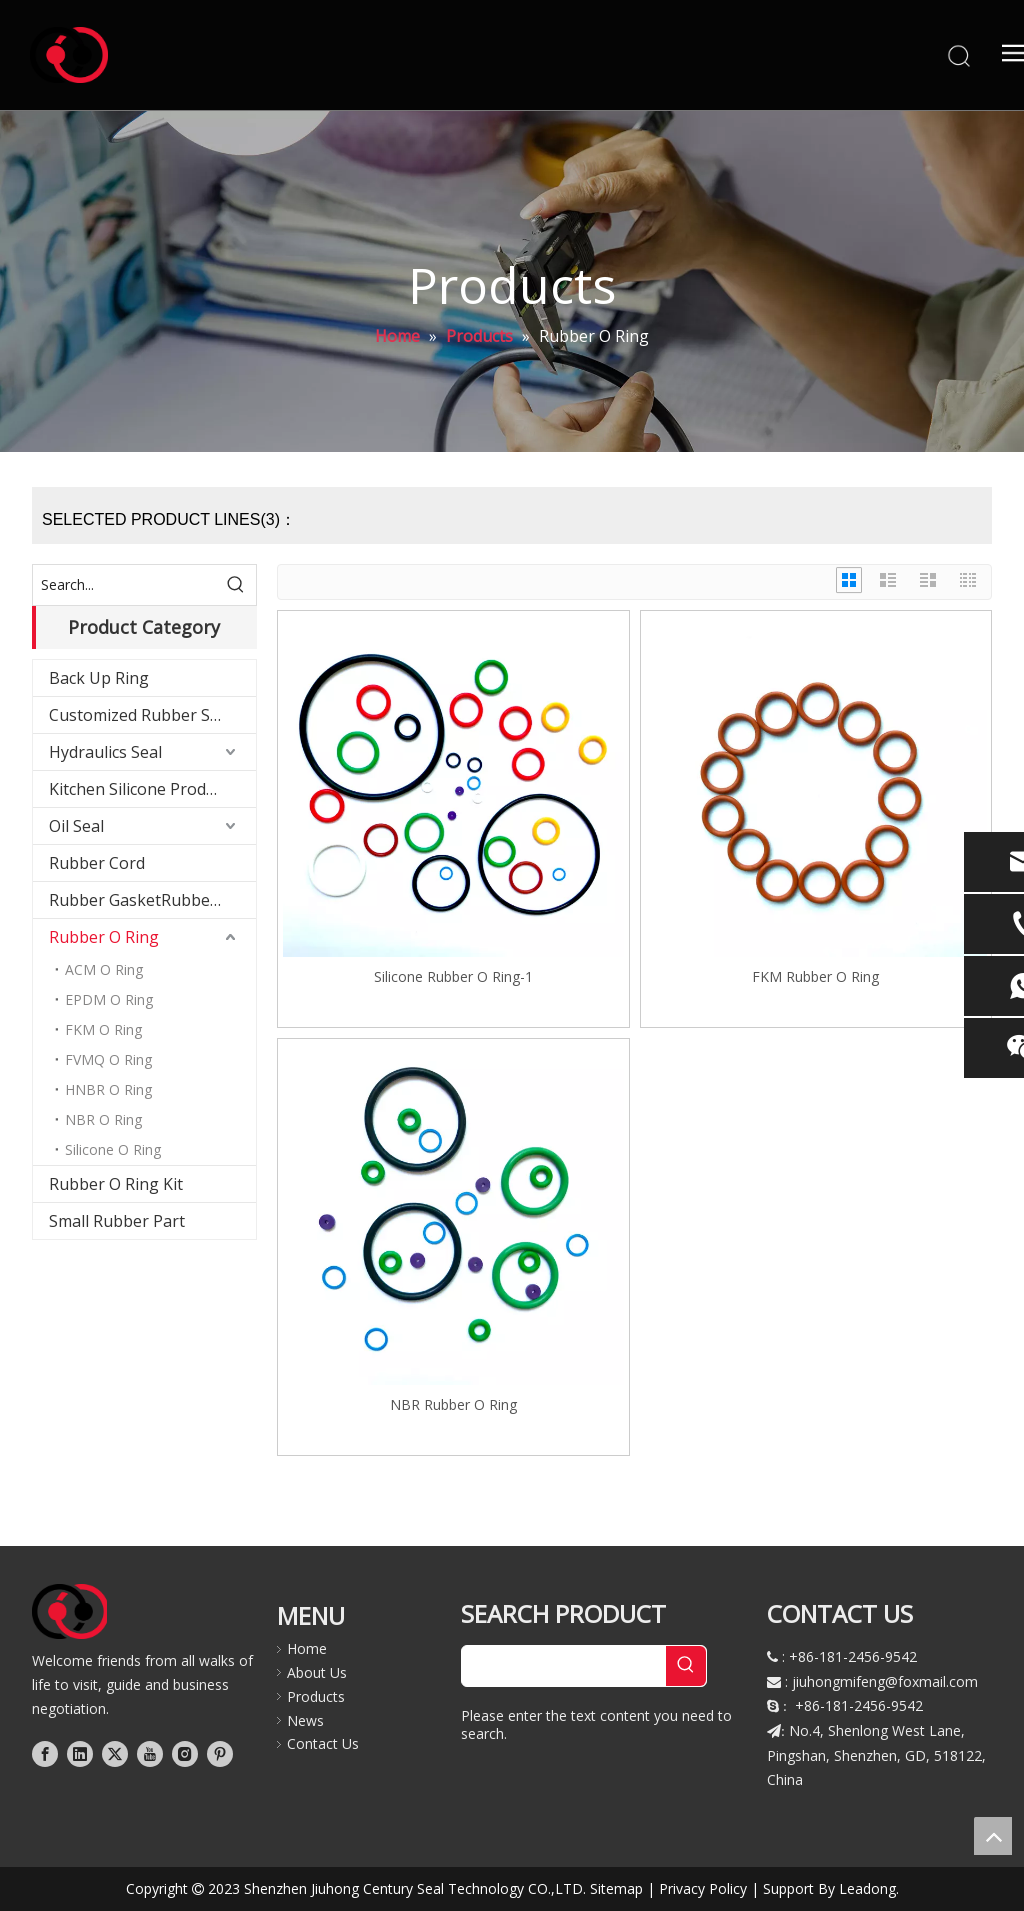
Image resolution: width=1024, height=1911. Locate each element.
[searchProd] (564, 1666)
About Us (317, 1672)
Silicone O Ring (113, 1149)
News (305, 1720)
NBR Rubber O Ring (453, 1404)
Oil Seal (76, 826)
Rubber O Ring (104, 937)
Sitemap (616, 1888)
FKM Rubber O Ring (815, 976)
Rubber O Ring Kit (116, 1184)
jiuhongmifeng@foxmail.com (885, 1681)
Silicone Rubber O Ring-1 (453, 976)
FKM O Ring (103, 1029)
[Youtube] (150, 1753)
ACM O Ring (104, 969)
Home (307, 1648)
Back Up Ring (99, 678)
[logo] (70, 1611)
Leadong (867, 1888)
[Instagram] (185, 1753)
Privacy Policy (703, 1888)
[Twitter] (115, 1753)
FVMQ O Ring (108, 1059)
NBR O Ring (103, 1119)
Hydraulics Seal (105, 752)
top (993, 1836)
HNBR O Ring (108, 1089)
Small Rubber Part (117, 1221)
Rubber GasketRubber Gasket (152, 900)
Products (316, 1696)
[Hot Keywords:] (236, 585)
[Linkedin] (80, 1753)
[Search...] (124, 585)
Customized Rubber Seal (140, 715)
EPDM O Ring (109, 999)
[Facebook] (45, 1753)
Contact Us (323, 1743)
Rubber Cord (97, 863)
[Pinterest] (220, 1753)
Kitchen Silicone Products (143, 789)
